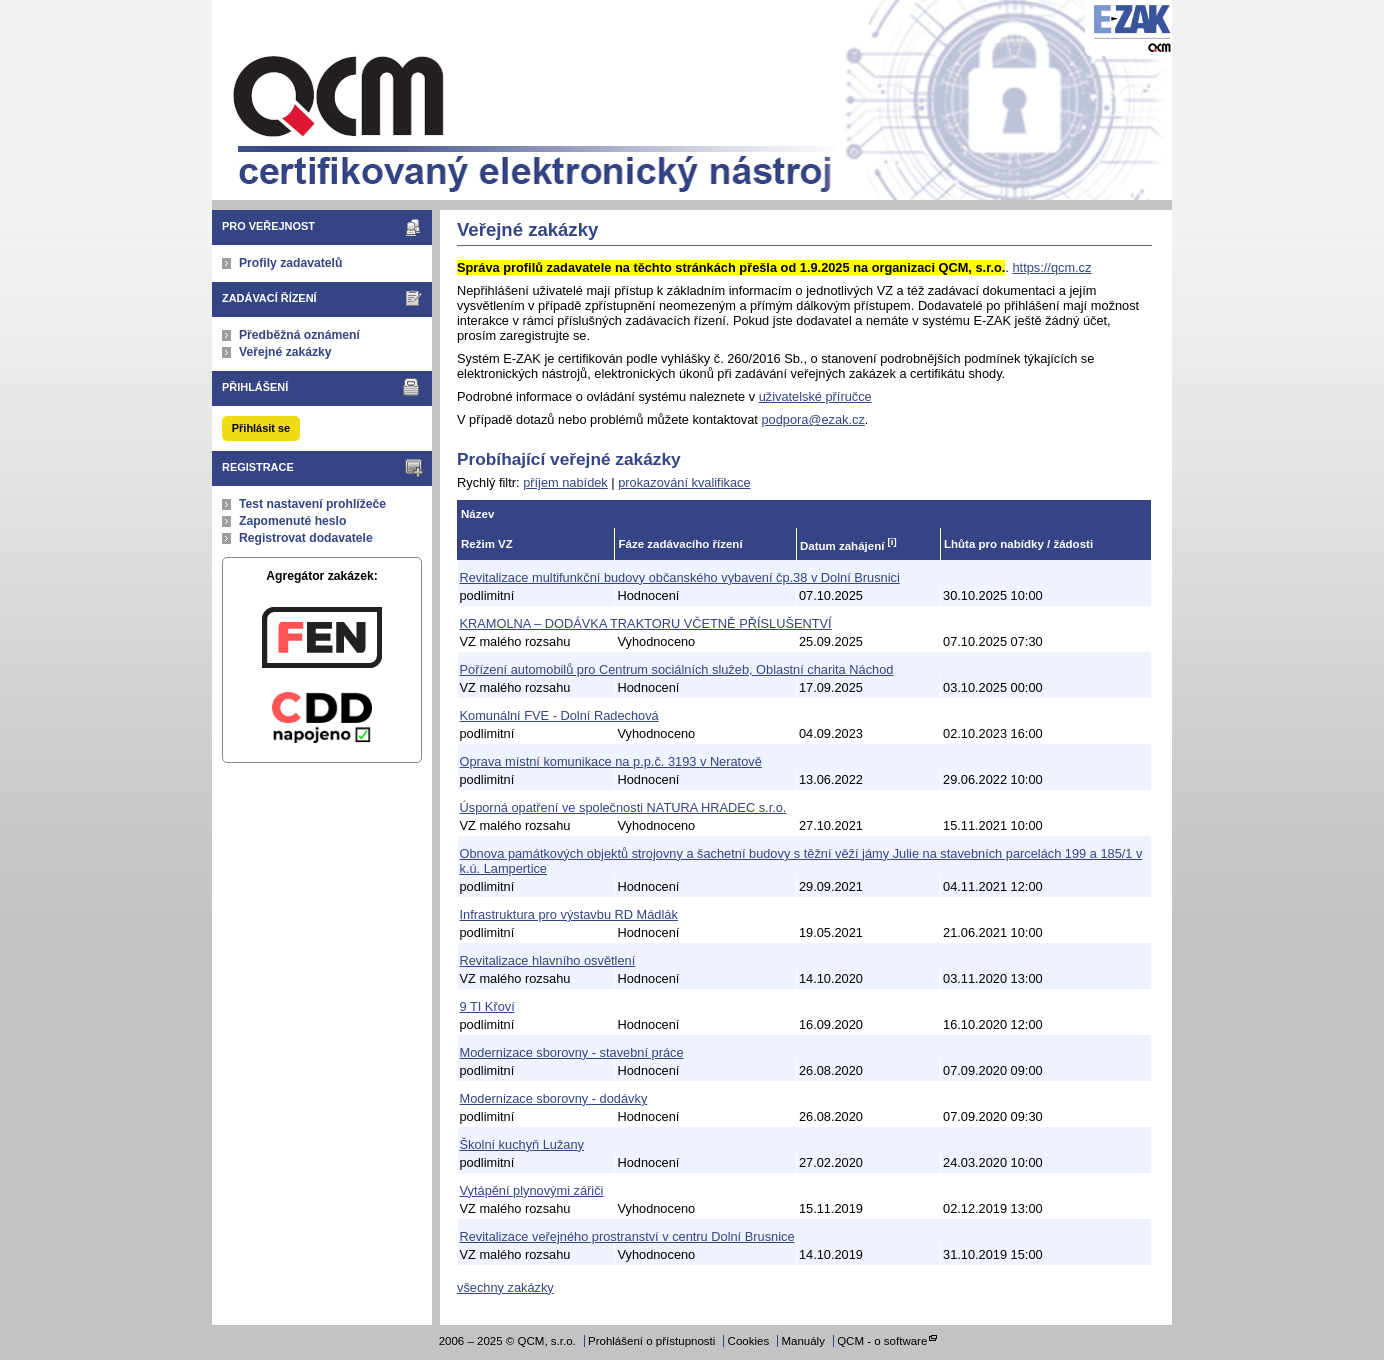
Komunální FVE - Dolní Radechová (559, 715)
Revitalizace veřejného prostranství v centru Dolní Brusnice (627, 1236)
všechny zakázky (505, 1287)
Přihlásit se (261, 428)
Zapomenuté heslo (292, 521)
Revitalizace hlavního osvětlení (548, 960)
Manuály (803, 1341)
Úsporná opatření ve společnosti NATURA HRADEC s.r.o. (623, 807)
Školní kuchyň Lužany (522, 1144)
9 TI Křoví (487, 1006)
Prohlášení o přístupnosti (651, 1341)
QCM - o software (882, 1341)
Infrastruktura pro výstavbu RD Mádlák (569, 914)
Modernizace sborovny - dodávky (554, 1098)
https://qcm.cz (1051, 267)
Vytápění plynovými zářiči (532, 1190)
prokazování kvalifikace (684, 482)
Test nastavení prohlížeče (312, 504)
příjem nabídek (565, 482)
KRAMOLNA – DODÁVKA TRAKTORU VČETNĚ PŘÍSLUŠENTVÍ (646, 623)
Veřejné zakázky (285, 352)
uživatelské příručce (815, 396)
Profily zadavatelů (290, 263)
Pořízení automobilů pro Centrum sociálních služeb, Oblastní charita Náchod (677, 669)
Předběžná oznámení (299, 335)
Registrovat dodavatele (306, 538)
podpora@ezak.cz (812, 419)
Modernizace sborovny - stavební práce (572, 1052)
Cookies (749, 1341)
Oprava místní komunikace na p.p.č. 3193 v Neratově (611, 761)
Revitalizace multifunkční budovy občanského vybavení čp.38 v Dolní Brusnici (680, 577)
